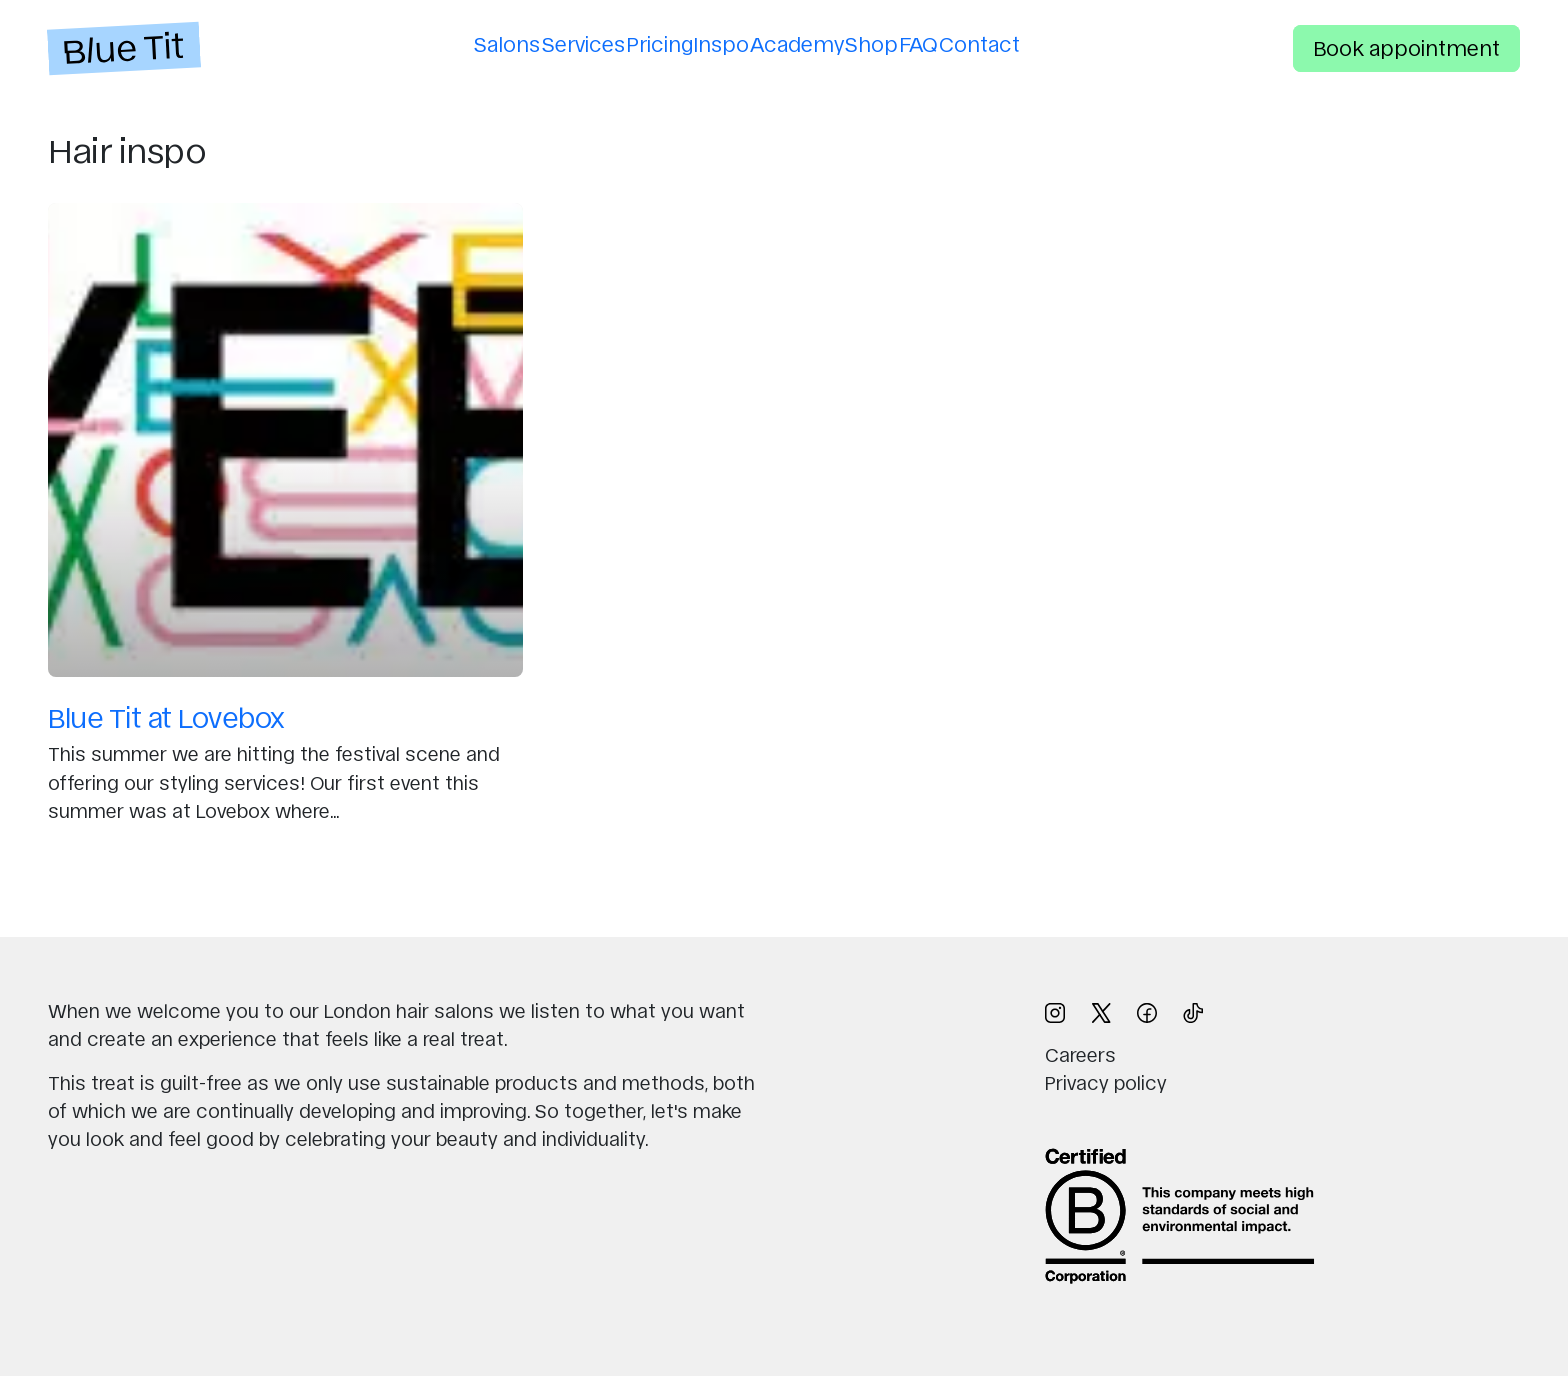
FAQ (957, 43)
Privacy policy (1106, 1082)
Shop (895, 43)
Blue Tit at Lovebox (166, 716)
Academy (805, 43)
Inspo (714, 43)
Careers (1080, 1054)
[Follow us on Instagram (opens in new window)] (1055, 1010)
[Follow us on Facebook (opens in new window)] (1147, 1010)
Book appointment (1406, 47)
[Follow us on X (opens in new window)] (1101, 1010)
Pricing (636, 43)
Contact (1033, 43)
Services (545, 43)
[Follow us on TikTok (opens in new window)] (1193, 1010)
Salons (453, 43)
